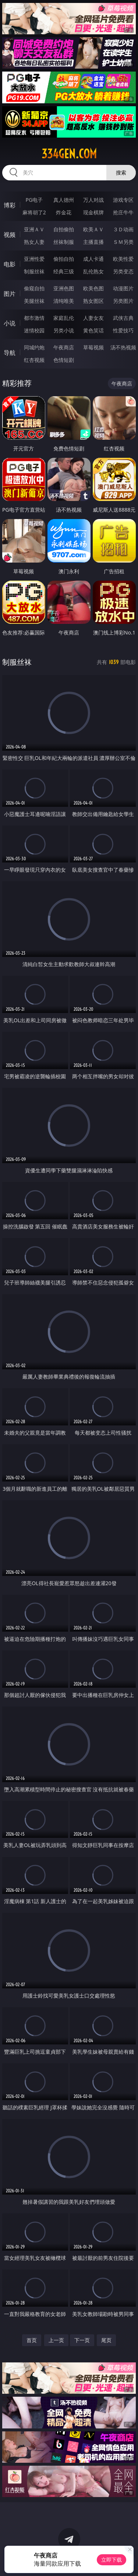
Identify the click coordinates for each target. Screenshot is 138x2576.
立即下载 (111, 2559)
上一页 (56, 2340)
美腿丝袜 (34, 300)
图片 (9, 294)
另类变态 (123, 271)
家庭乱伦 (63, 317)
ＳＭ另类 (123, 241)
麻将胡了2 (34, 212)
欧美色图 (93, 288)
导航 (9, 353)
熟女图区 (93, 300)
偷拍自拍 (63, 258)
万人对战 (93, 199)
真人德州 (63, 199)
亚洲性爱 (34, 258)
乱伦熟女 (93, 271)
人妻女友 (93, 317)
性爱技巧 (123, 330)
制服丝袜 (34, 271)
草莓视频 (93, 347)
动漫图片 (123, 288)
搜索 (121, 172)
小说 (9, 323)
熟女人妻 (34, 241)
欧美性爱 (123, 258)
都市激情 (34, 317)
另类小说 (63, 330)
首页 (31, 2340)
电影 (9, 264)
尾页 (106, 2340)
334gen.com (69, 153)
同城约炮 (34, 347)
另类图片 (123, 300)
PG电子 (34, 199)
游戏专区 (123, 199)
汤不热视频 (123, 347)
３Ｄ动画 (123, 229)
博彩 (9, 205)
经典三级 (63, 271)
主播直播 (93, 241)
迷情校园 (34, 330)
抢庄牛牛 (123, 212)
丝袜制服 (63, 241)
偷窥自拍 (34, 288)
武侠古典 (123, 317)
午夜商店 (63, 347)
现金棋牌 (93, 212)
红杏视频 (34, 359)
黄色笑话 (93, 330)
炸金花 (63, 212)
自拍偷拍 (63, 229)
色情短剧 (63, 359)
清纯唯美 (63, 300)
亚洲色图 (63, 288)
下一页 (82, 2340)
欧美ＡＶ (93, 229)
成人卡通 (93, 258)
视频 (9, 235)
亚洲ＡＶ (34, 229)
